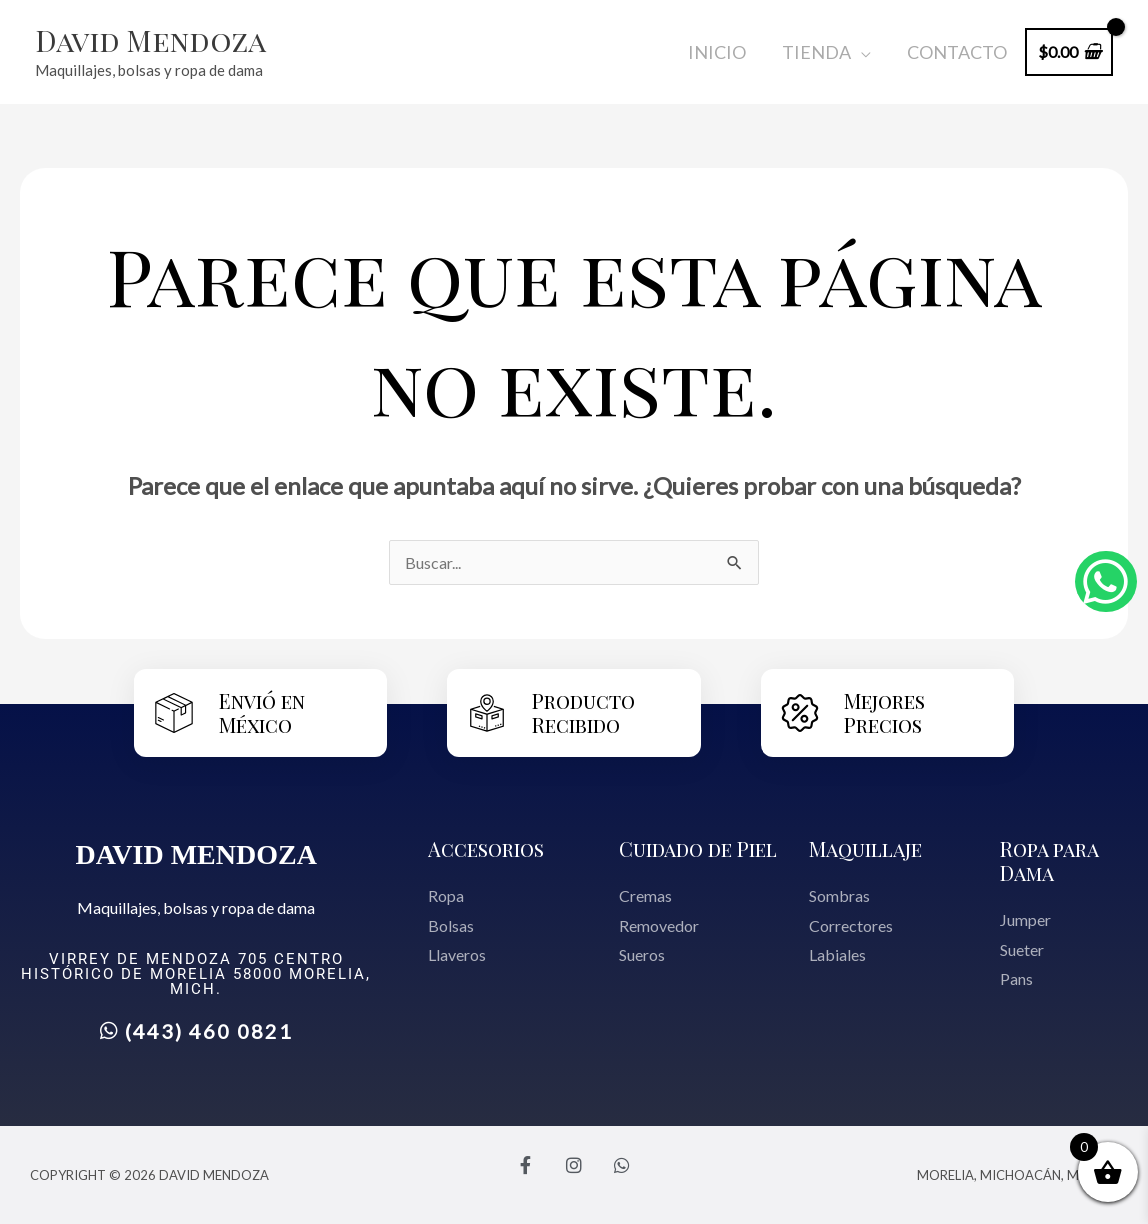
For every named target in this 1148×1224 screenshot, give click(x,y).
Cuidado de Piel (698, 848)
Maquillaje (865, 848)
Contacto (957, 52)
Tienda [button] (816, 52)
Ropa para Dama (1049, 860)
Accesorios (486, 848)
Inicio (717, 52)
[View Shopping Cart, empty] (1069, 51)
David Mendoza (150, 40)
